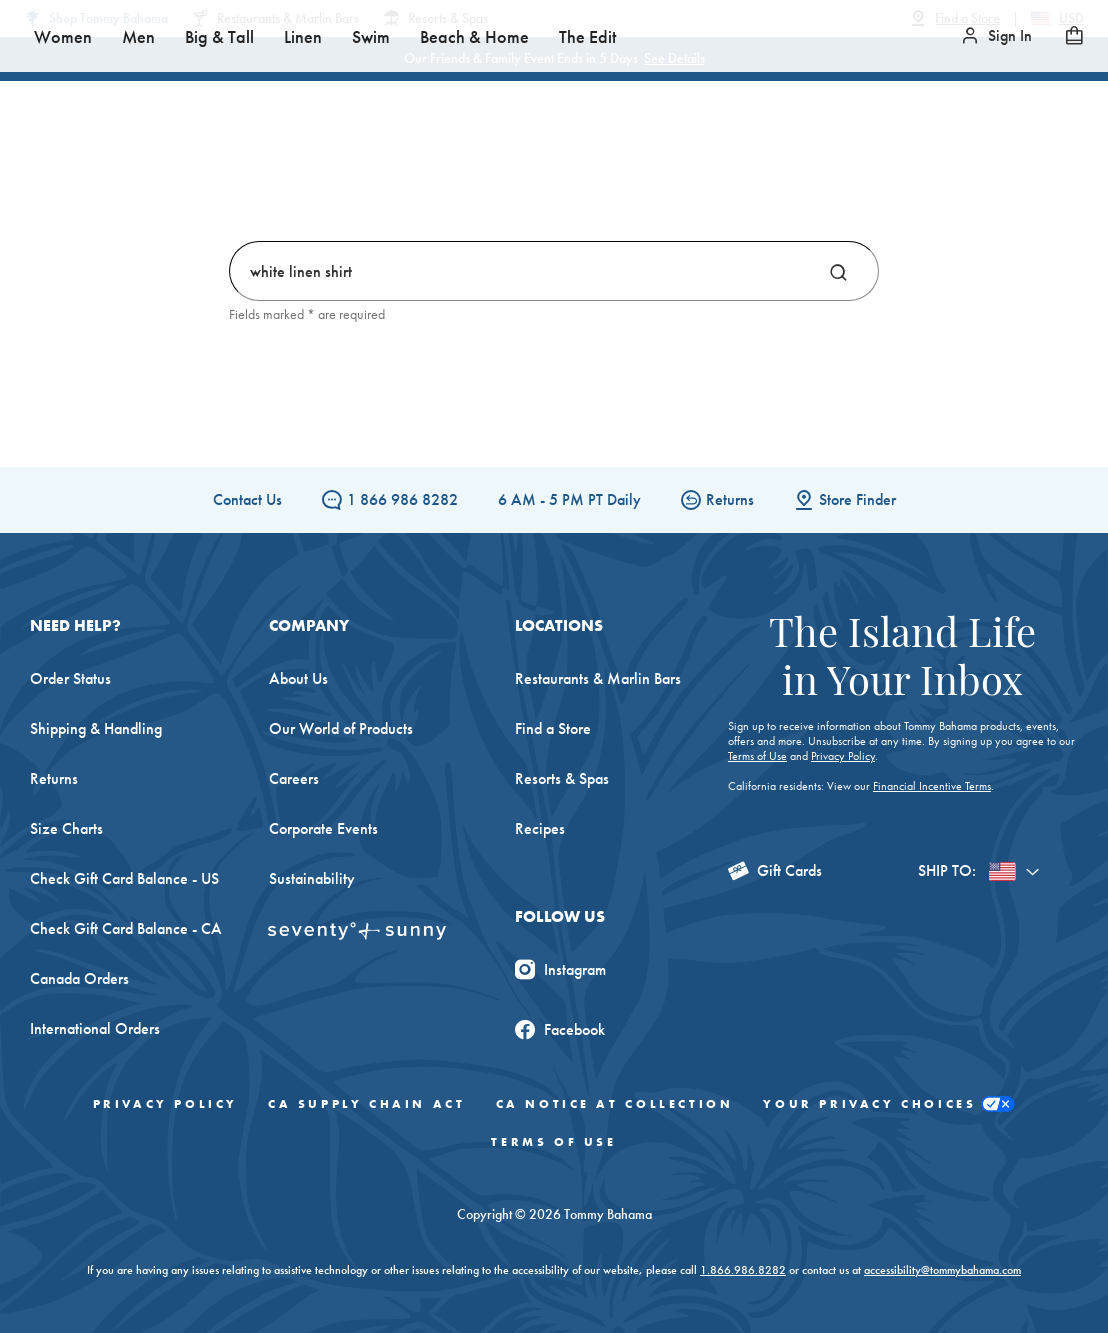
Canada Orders (79, 978)
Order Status (70, 678)
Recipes (540, 828)
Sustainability (312, 878)
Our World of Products (341, 728)
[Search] (839, 271)
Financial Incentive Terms (932, 786)
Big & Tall (448, 179)
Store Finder (845, 499)
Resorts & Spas (562, 778)
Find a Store (553, 728)
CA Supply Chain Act (366, 1104)
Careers (294, 778)
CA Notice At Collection (615, 1104)
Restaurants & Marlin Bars (598, 678)
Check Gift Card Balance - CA (126, 928)
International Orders (95, 1028)
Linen (532, 179)
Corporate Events (323, 828)
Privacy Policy (843, 756)
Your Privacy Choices (889, 1104)
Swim (600, 179)
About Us (298, 678)
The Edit (816, 179)
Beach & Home (703, 179)
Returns (717, 499)
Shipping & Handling (96, 728)
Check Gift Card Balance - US (124, 878)
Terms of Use (757, 756)
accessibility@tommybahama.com (942, 1270)
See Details (674, 58)
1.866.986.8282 (743, 1270)
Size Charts (66, 828)
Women (292, 179)
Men (367, 179)
